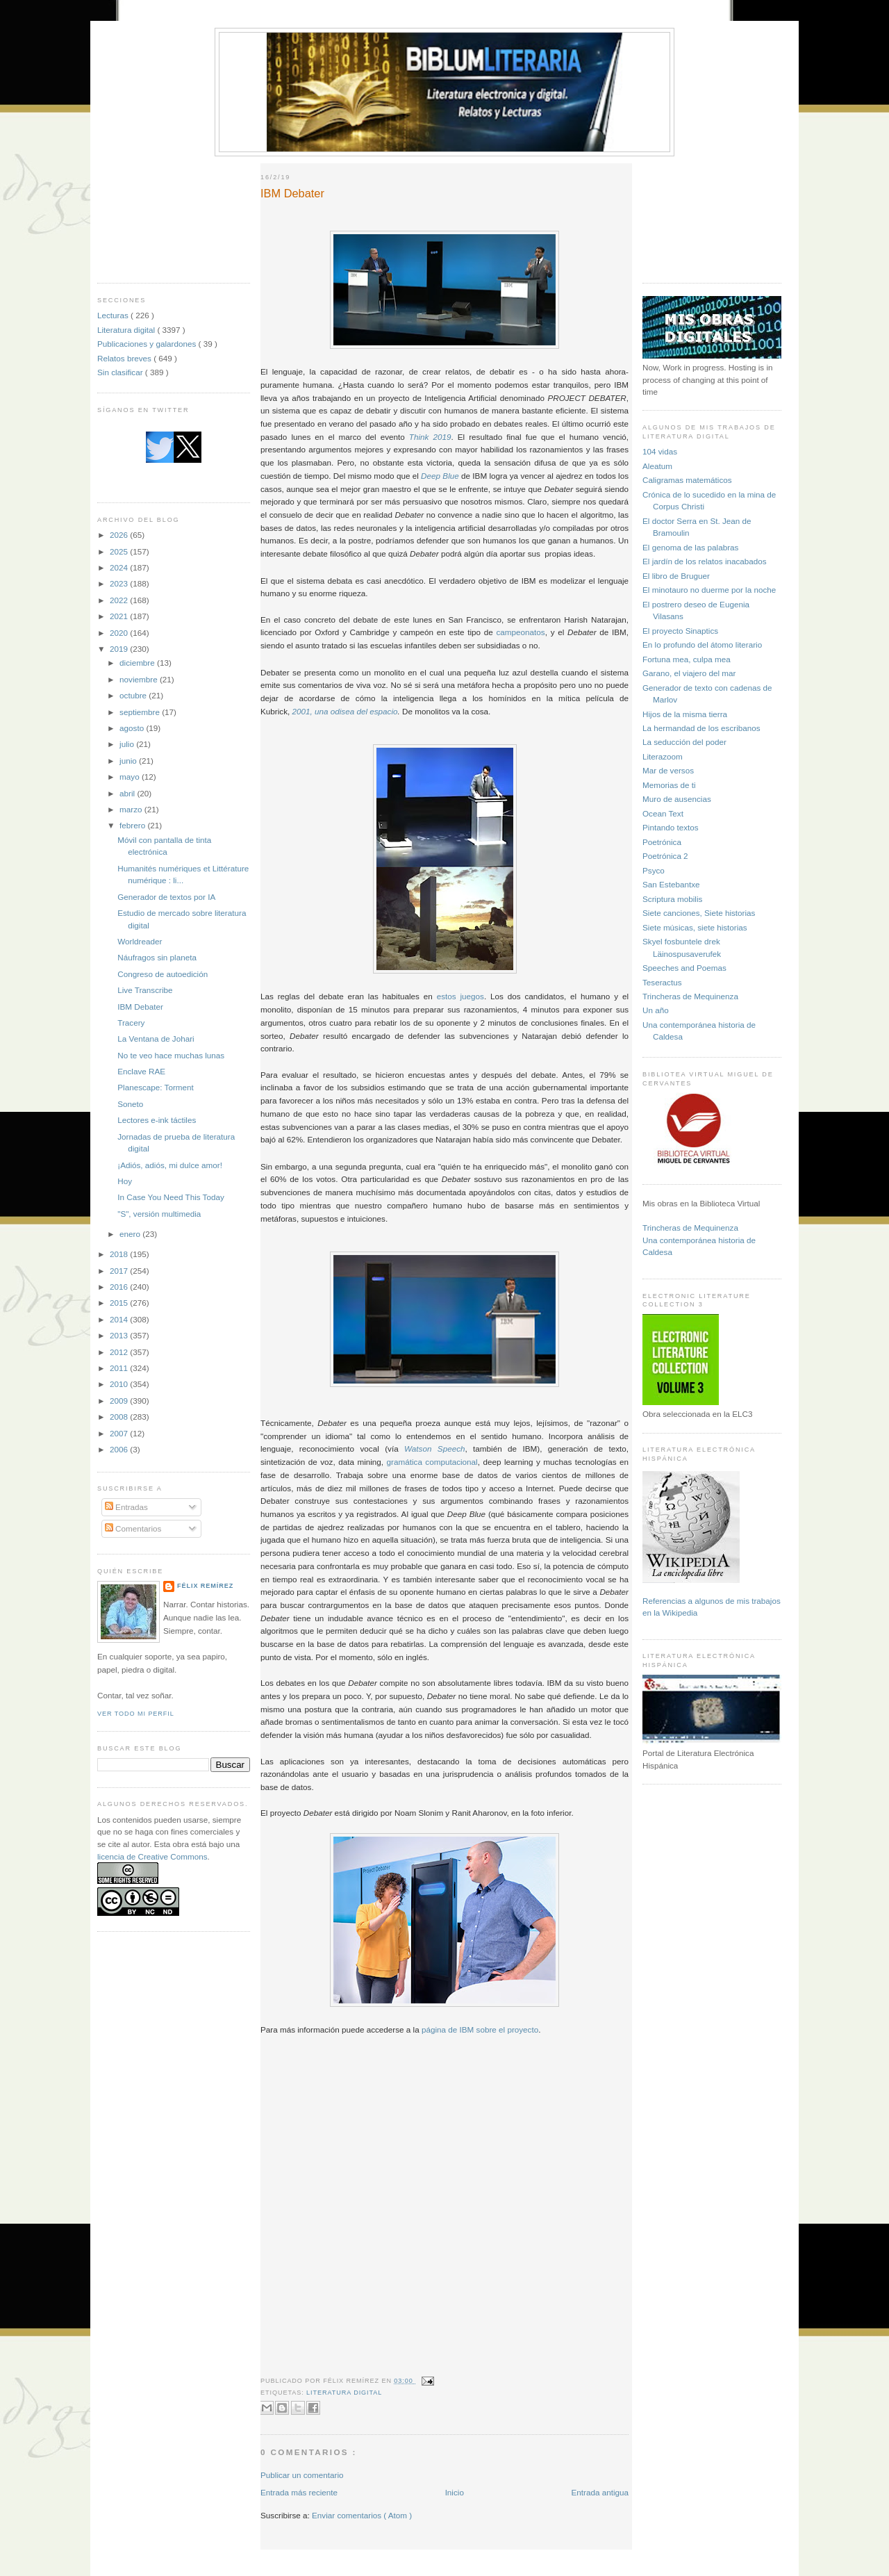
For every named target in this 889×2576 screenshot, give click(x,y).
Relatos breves (125, 358)
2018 (120, 1253)
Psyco (653, 870)
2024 (120, 567)
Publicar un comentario (302, 2474)
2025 (120, 551)
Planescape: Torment (155, 1087)
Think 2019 (430, 436)
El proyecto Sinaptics (680, 630)
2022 (120, 600)
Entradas (126, 1506)
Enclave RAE (141, 1071)
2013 (120, 1335)
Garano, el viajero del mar (689, 673)
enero (130, 1233)
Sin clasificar (121, 372)
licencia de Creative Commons (152, 1856)
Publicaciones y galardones (148, 343)
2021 (120, 616)
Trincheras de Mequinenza (690, 996)
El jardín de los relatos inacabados (704, 561)
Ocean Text (662, 813)
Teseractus (662, 982)
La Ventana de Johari (155, 1038)
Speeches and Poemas (684, 967)
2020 (120, 632)
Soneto (130, 1103)
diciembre (138, 662)
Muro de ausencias (676, 798)
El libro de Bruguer (676, 575)
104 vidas (659, 451)
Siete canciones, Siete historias (698, 912)
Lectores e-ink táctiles (156, 1119)
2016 (120, 1286)
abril (128, 793)
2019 (120, 648)
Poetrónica (661, 841)
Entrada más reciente (299, 2492)
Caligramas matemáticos (687, 479)
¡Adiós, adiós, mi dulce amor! (169, 1165)
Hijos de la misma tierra (684, 714)
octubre (134, 695)
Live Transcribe (144, 989)
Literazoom (662, 756)
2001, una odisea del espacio (344, 711)
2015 (120, 1302)
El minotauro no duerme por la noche (709, 589)
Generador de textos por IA (166, 896)
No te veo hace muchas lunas (170, 1055)
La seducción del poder (684, 741)
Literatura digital (127, 329)
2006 (120, 1449)
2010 (120, 1383)
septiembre (140, 711)
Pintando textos (670, 827)
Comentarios (133, 1528)
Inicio (454, 2492)
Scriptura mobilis (672, 898)
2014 (120, 1319)
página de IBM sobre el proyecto (480, 2029)
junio (129, 760)
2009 (120, 1400)
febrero (133, 825)
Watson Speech (434, 1448)
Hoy (124, 1181)
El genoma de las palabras (690, 547)
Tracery (130, 1022)
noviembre (139, 679)
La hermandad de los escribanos (701, 727)
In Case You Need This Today (170, 1196)
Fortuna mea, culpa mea (686, 659)
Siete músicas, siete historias (694, 927)
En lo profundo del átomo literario (702, 644)
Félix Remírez (205, 1585)
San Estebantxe (671, 884)
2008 (120, 1416)
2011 (120, 1367)
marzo (131, 809)
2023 (120, 583)
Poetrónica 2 (665, 855)
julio (127, 743)
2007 (120, 1433)
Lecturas (114, 315)
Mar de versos (668, 770)
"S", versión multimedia (159, 1213)
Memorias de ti (669, 784)
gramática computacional (432, 1461)
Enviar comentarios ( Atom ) (362, 2515)
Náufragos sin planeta (157, 957)
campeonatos (521, 632)
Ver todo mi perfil (135, 1713)
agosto (132, 727)
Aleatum (657, 465)
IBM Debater (140, 1006)
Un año (655, 1010)
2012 (120, 1351)
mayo (130, 776)
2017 (120, 1270)
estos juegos (460, 996)
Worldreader (139, 941)
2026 (120, 534)
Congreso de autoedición (162, 973)
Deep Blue (440, 475)
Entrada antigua (600, 2492)
